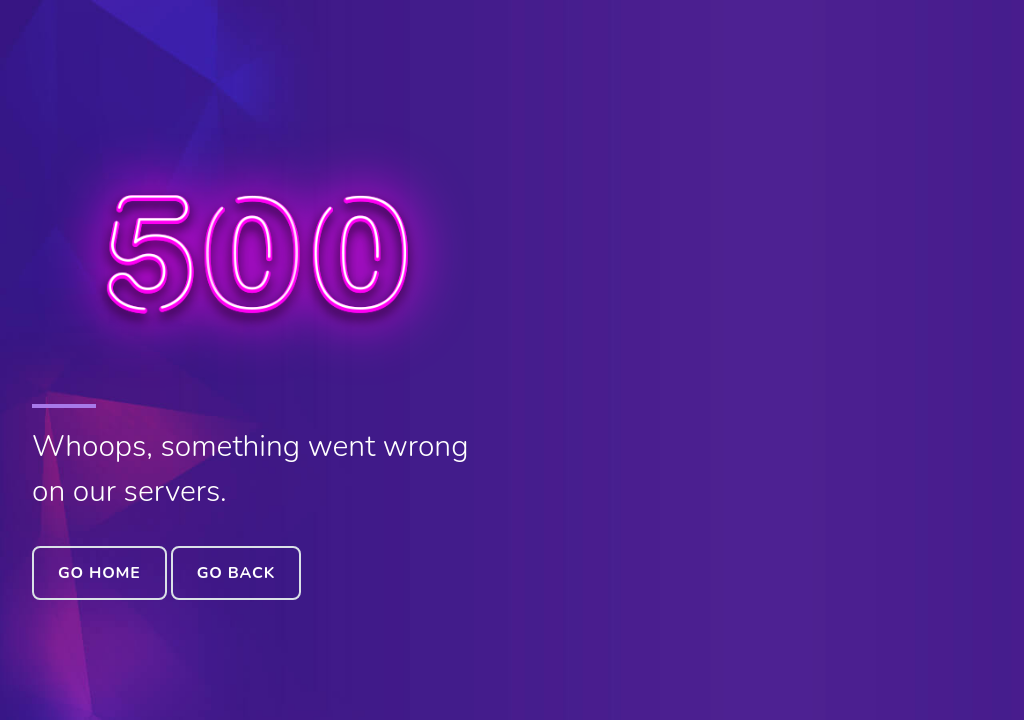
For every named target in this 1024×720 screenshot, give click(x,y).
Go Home (99, 573)
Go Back (236, 573)
